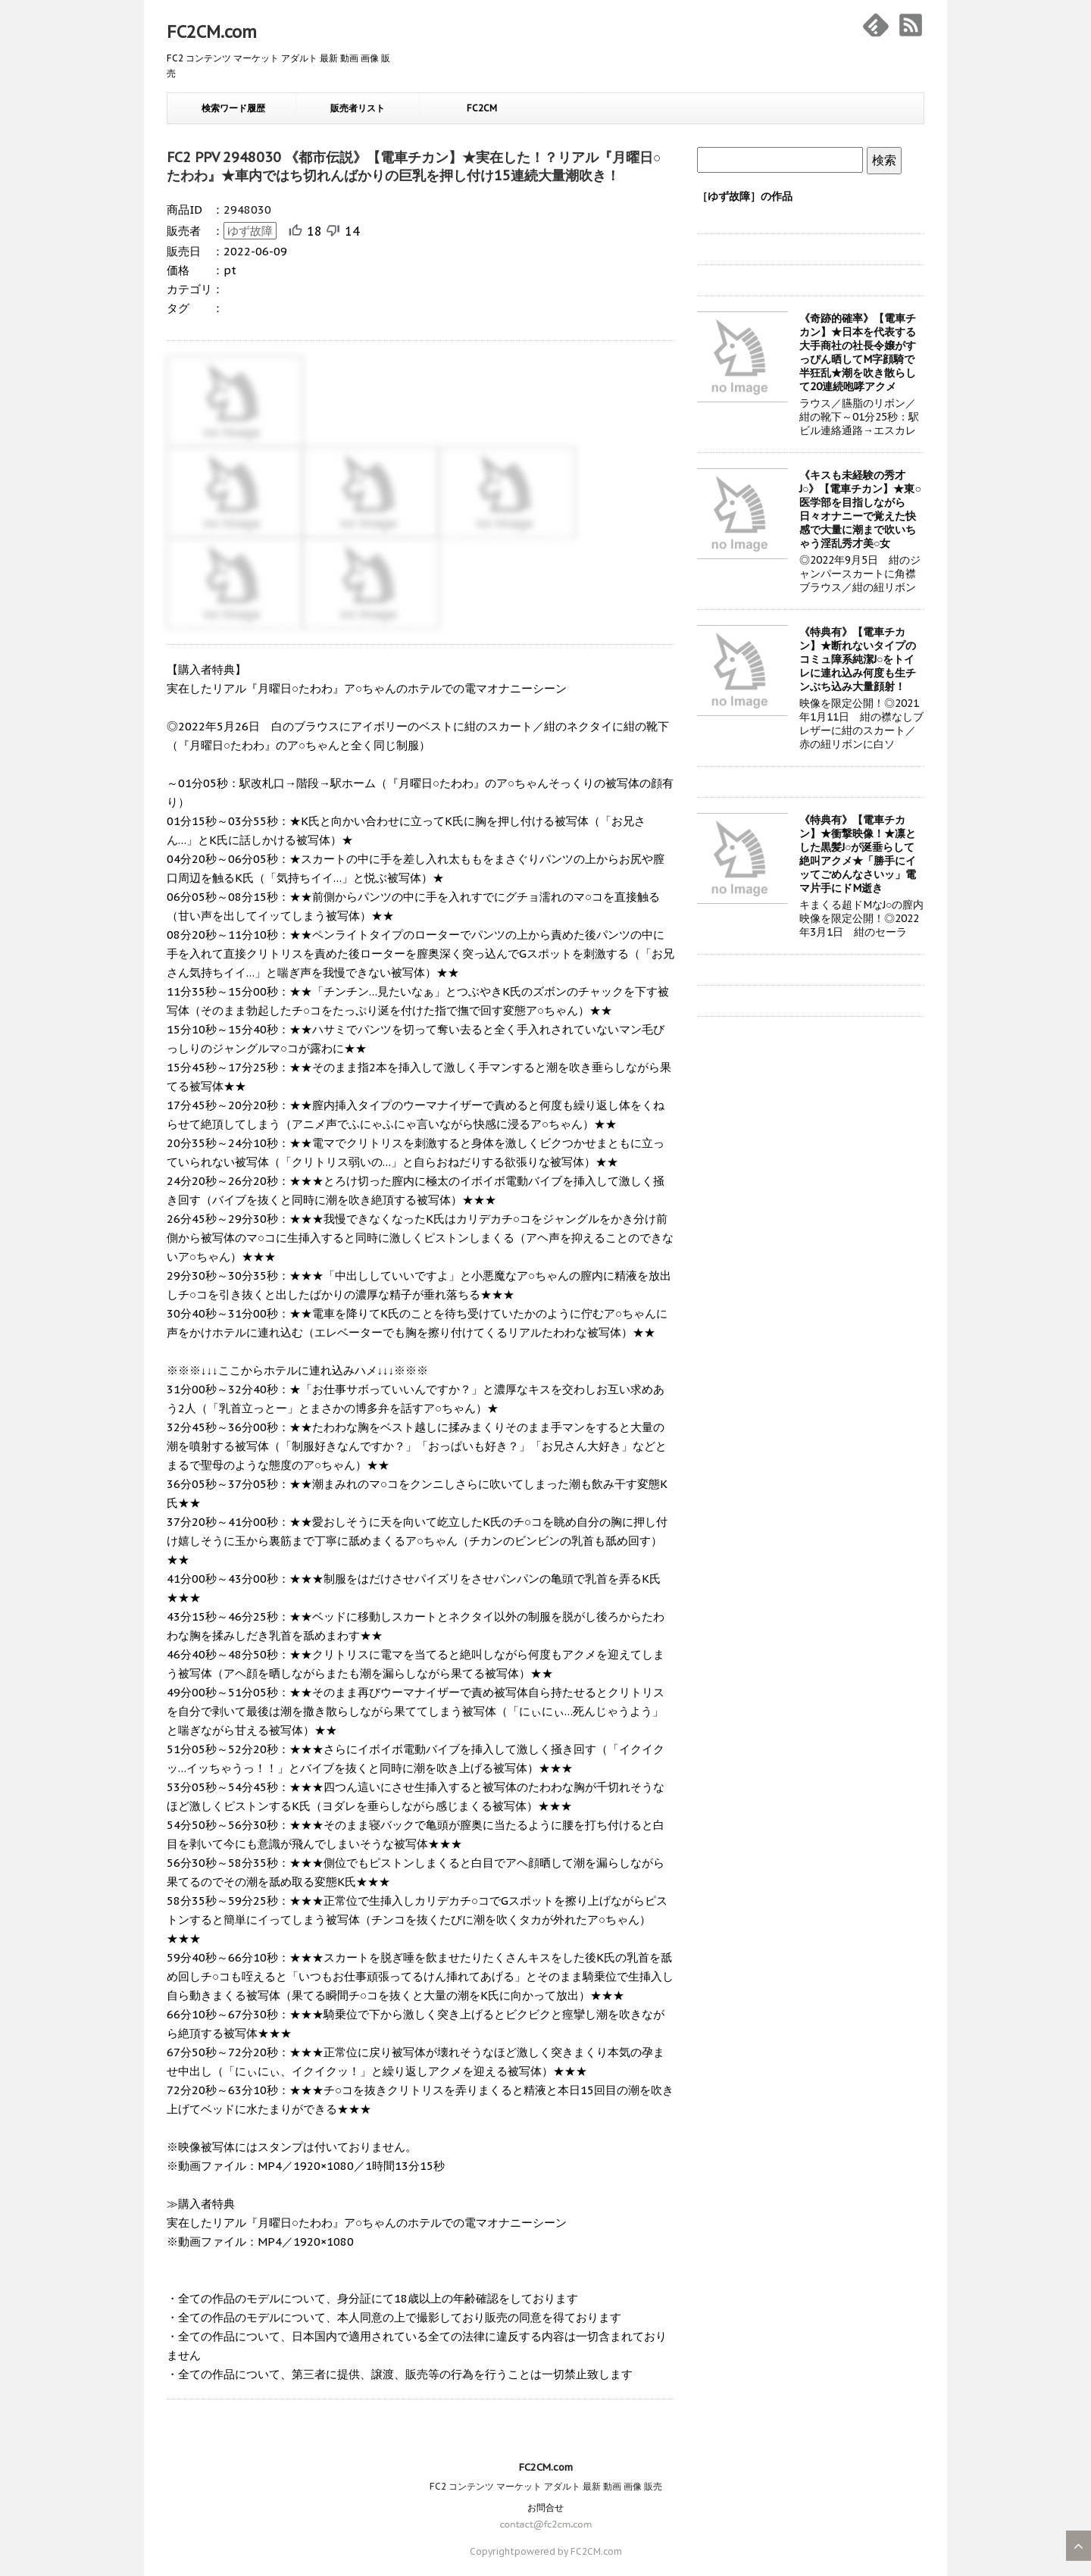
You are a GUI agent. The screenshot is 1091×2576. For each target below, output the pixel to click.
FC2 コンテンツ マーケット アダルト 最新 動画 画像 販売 (546, 2486)
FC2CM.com (212, 31)
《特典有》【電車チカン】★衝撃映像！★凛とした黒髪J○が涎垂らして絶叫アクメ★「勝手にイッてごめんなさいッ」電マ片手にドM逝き (857, 854)
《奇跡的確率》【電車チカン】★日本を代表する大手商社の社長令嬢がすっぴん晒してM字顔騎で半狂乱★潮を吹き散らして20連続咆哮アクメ (857, 352)
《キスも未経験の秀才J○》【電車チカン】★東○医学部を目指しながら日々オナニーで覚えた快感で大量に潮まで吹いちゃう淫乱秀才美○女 (860, 509)
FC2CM (482, 108)
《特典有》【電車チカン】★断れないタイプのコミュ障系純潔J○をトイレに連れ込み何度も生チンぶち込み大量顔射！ (857, 659)
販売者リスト (357, 108)
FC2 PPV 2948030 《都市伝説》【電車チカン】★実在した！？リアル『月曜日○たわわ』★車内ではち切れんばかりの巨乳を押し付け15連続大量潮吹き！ (414, 166)
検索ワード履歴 (233, 108)
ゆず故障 (250, 231)
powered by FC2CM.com (568, 2551)
